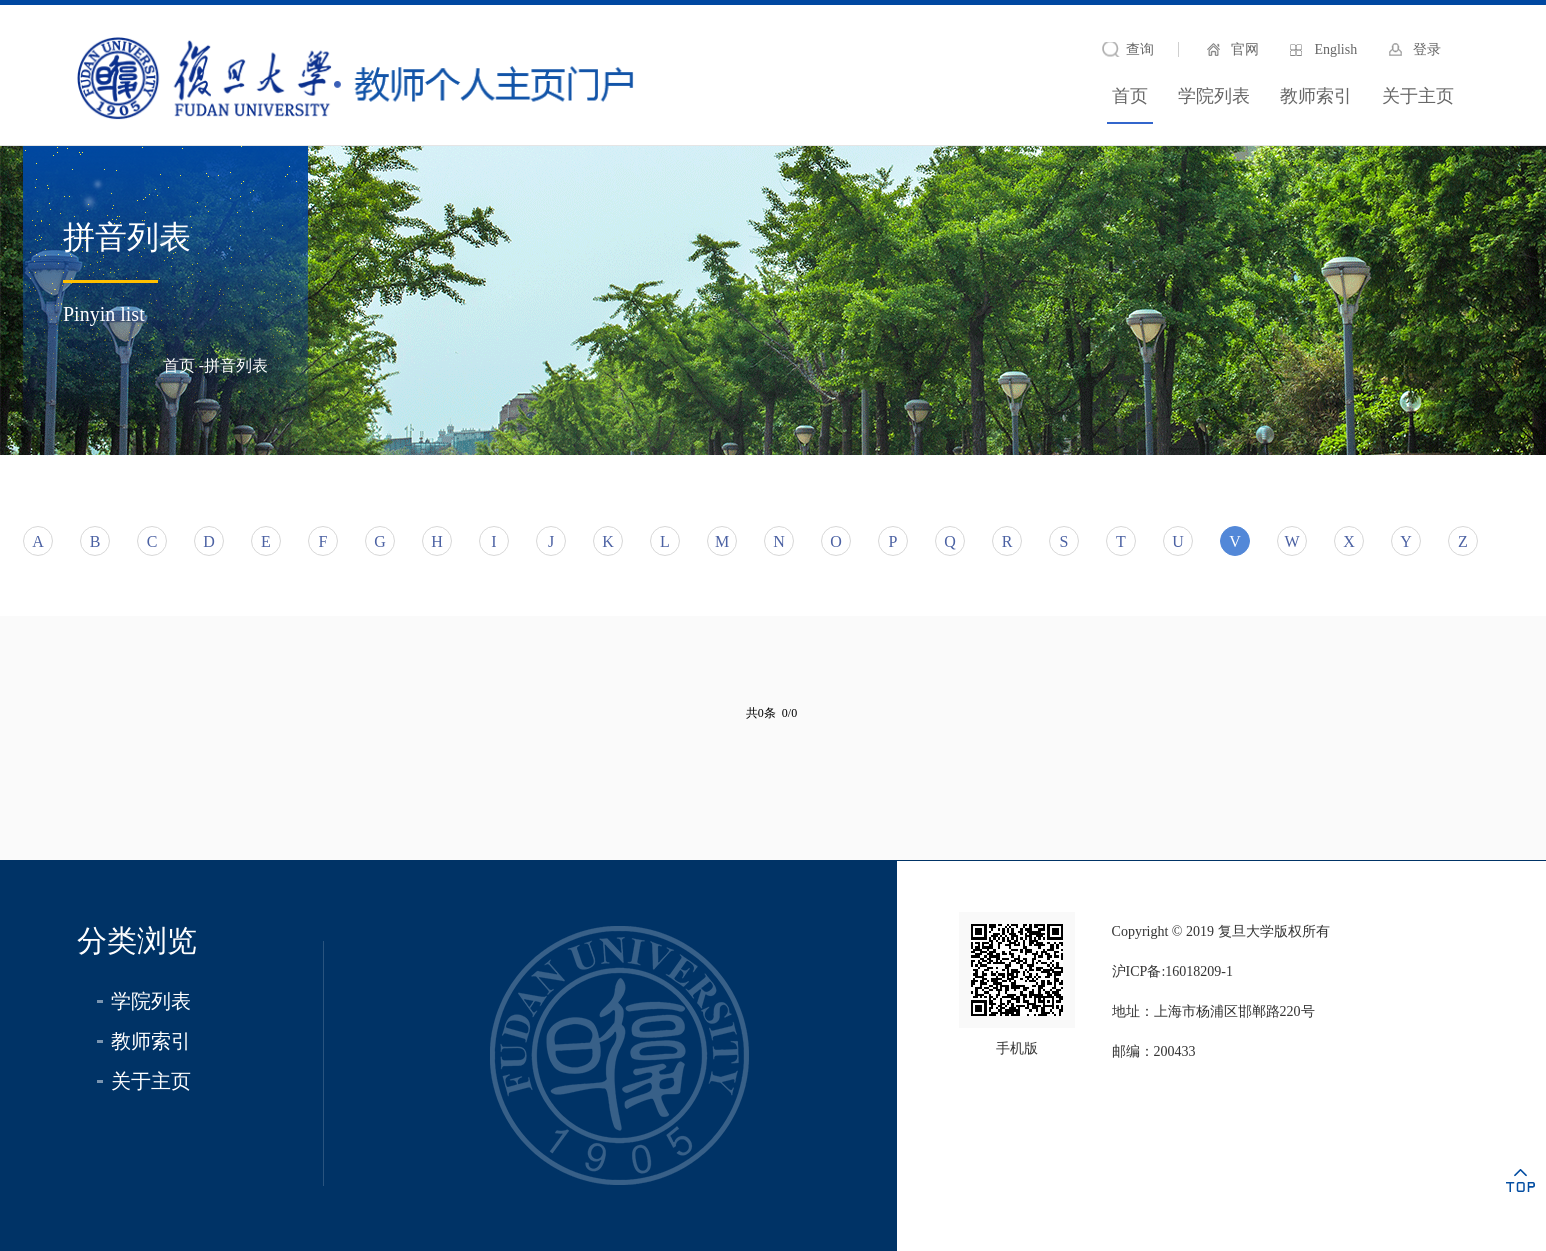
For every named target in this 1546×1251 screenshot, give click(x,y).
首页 (1130, 96)
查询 (1140, 49)
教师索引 (1316, 96)
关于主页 (1418, 96)
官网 (1245, 49)
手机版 (1017, 1048)
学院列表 (1214, 96)
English (1335, 49)
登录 (1427, 49)
